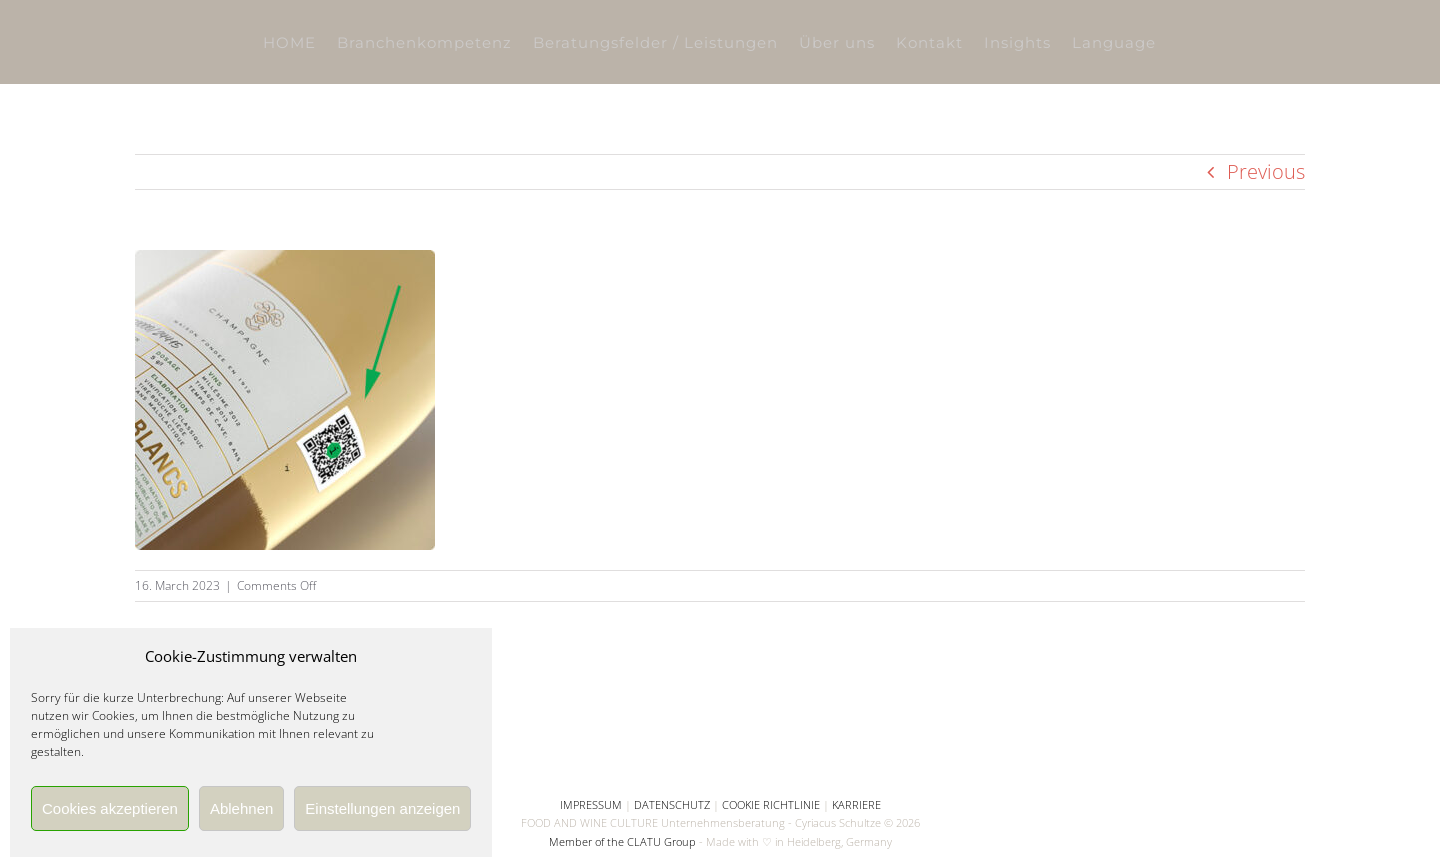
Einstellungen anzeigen (382, 808)
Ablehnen (241, 808)
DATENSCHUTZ (672, 804)
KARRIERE (856, 804)
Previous (1266, 171)
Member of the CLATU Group (622, 841)
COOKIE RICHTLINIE (771, 804)
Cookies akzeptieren (110, 808)
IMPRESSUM (591, 804)
